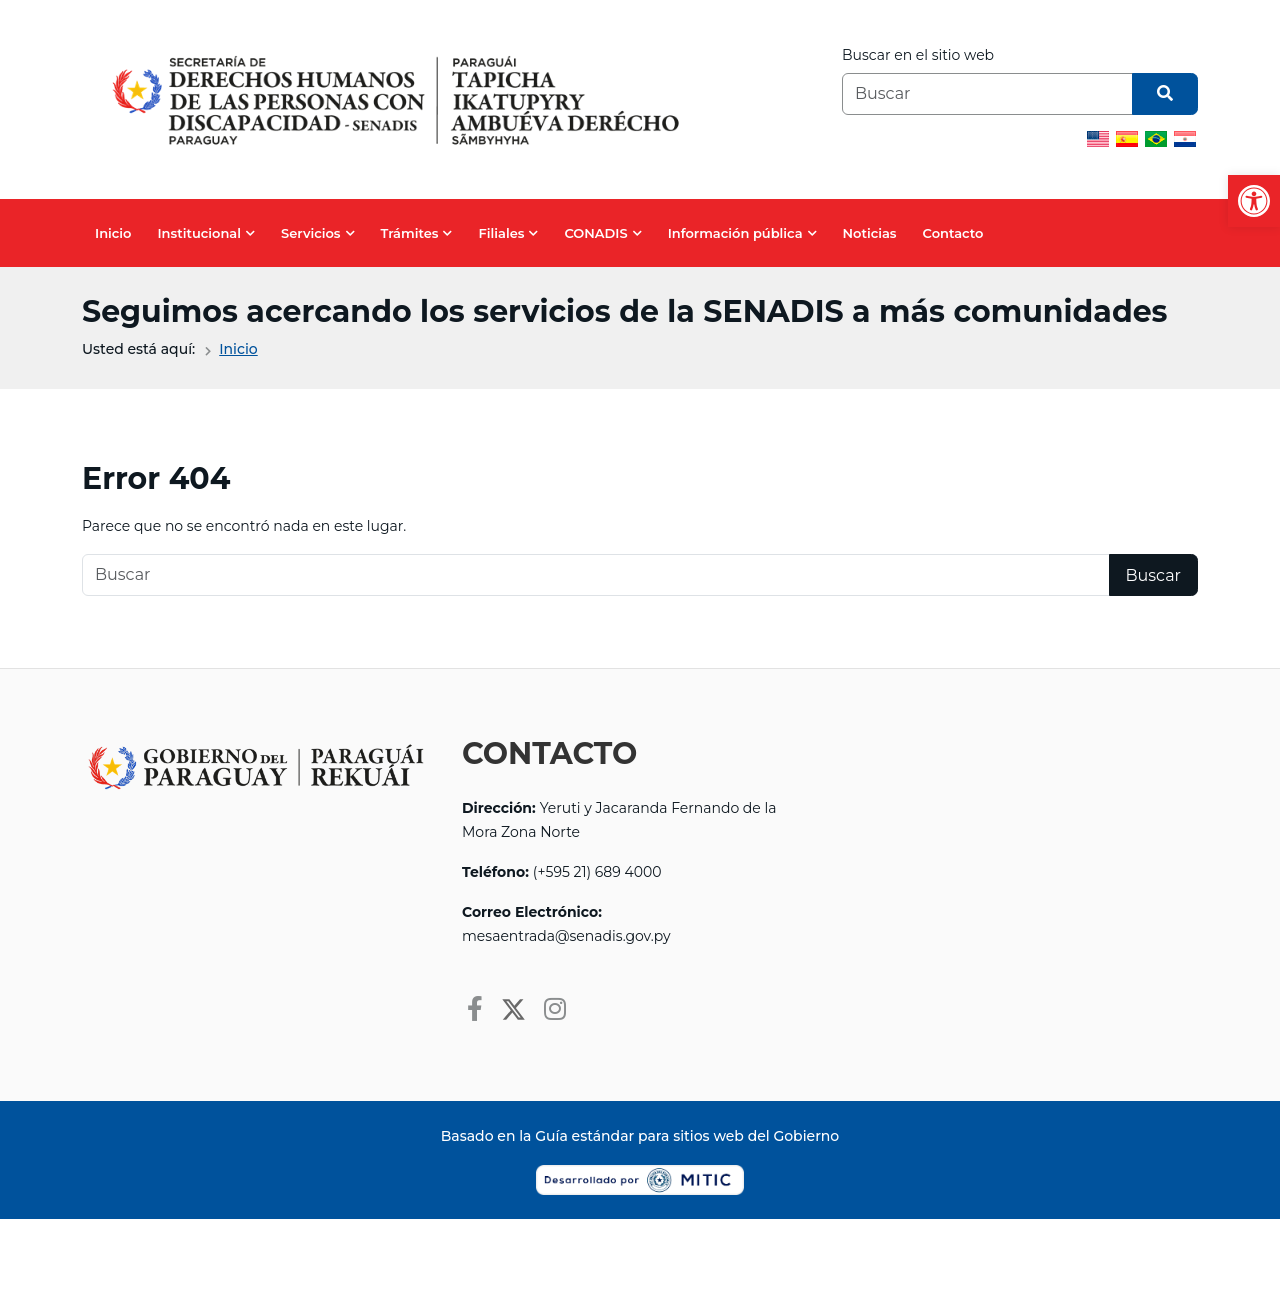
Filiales (501, 233)
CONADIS (595, 233)
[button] (1254, 201)
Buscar (1154, 575)
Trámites (410, 233)
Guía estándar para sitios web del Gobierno (687, 1136)
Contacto (953, 233)
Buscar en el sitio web (918, 55)
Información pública (735, 233)
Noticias (870, 233)
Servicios (311, 233)
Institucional (199, 233)
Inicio (113, 233)
